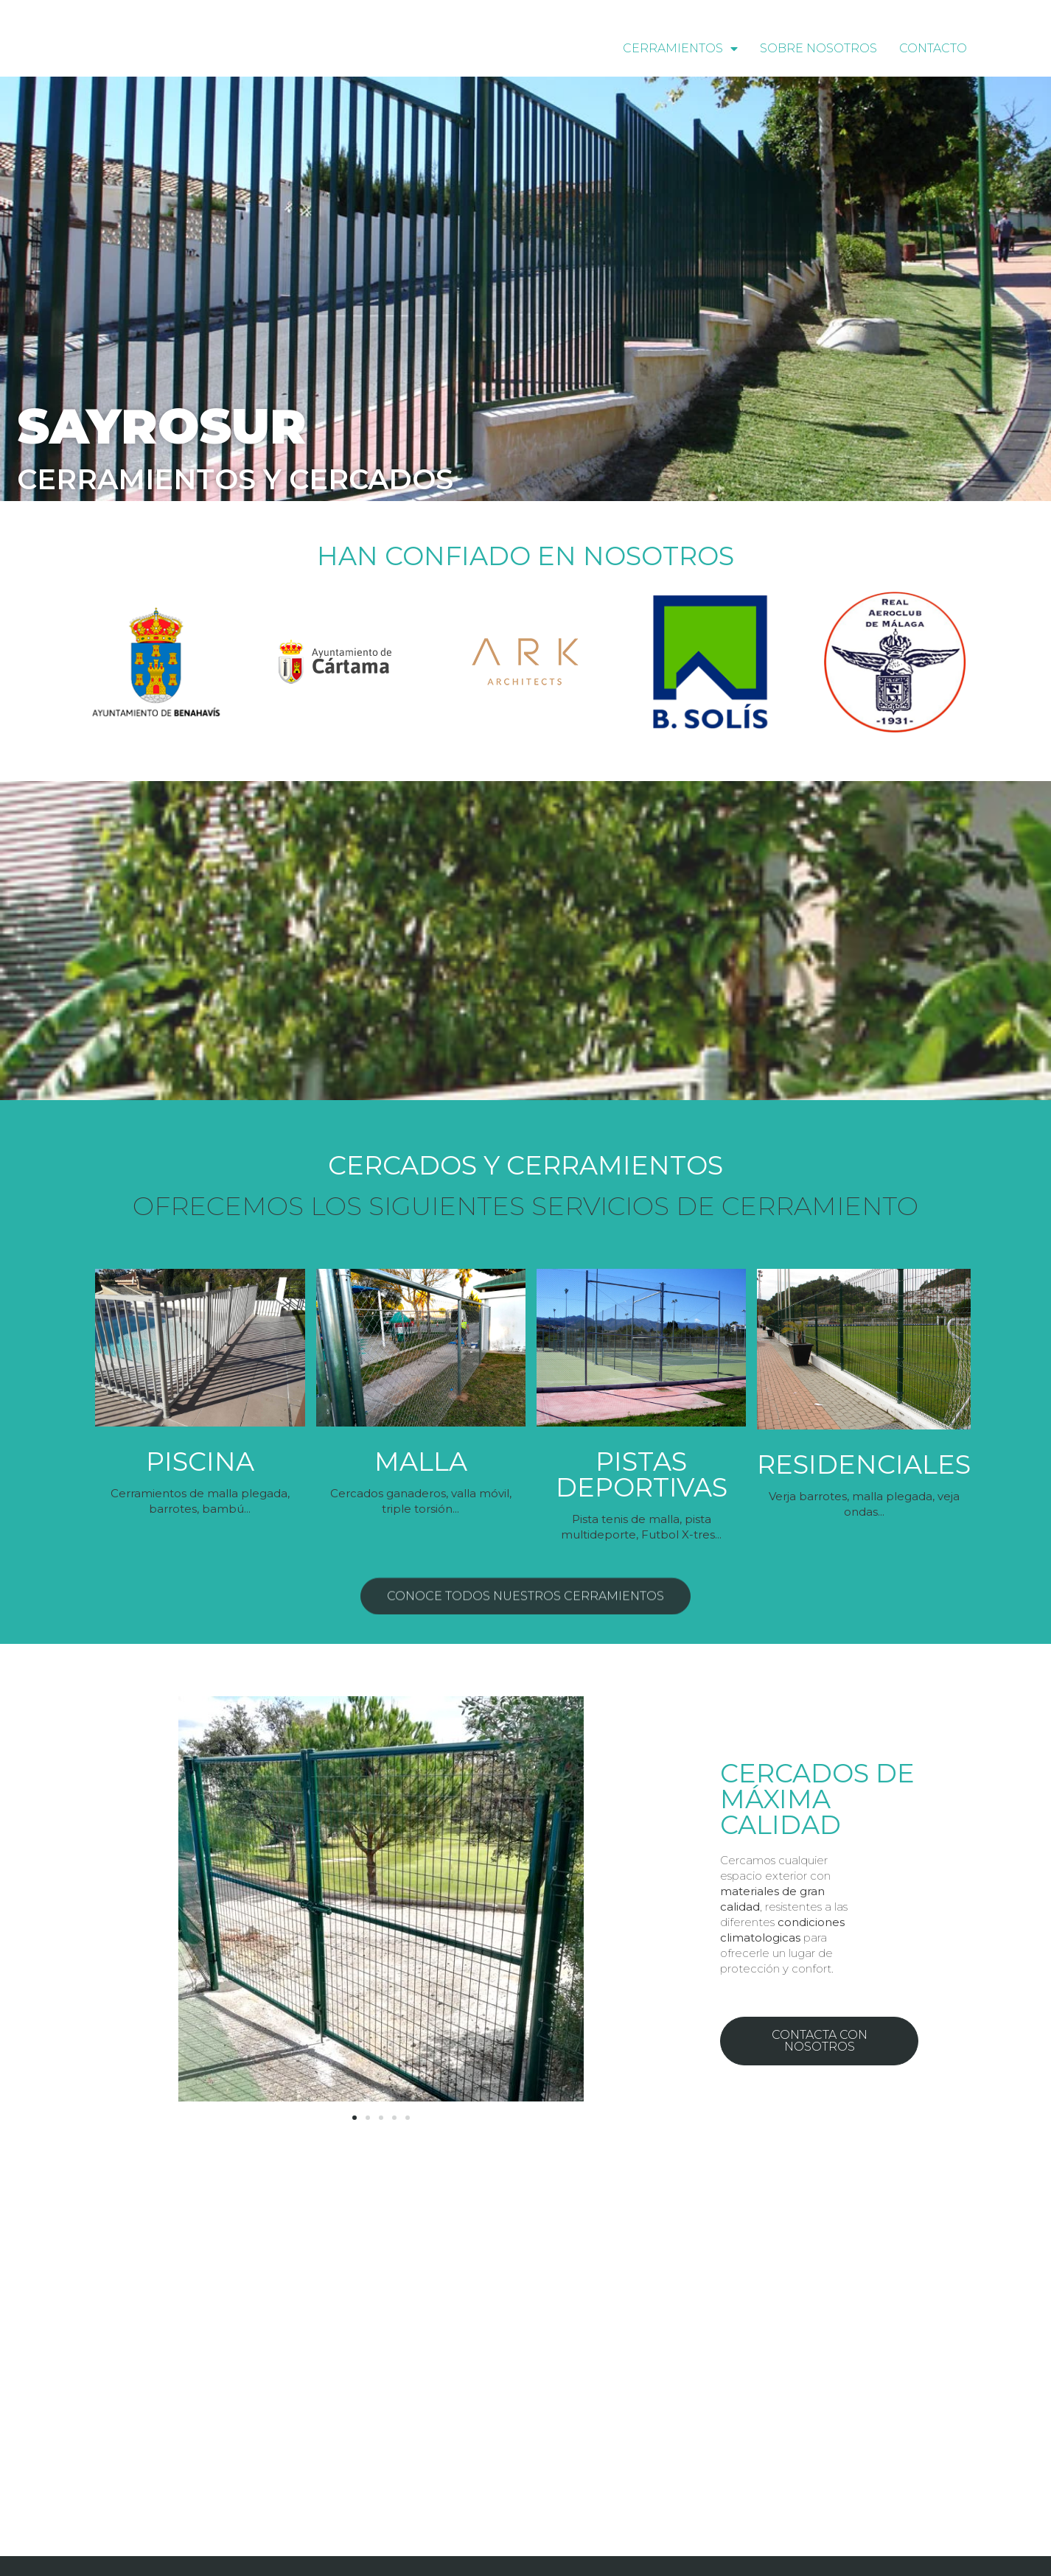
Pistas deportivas (641, 1474)
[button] (525, 1537)
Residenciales (864, 1464)
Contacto (933, 48)
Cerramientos (680, 48)
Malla (420, 1461)
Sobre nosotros (818, 48)
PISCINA (200, 1461)
